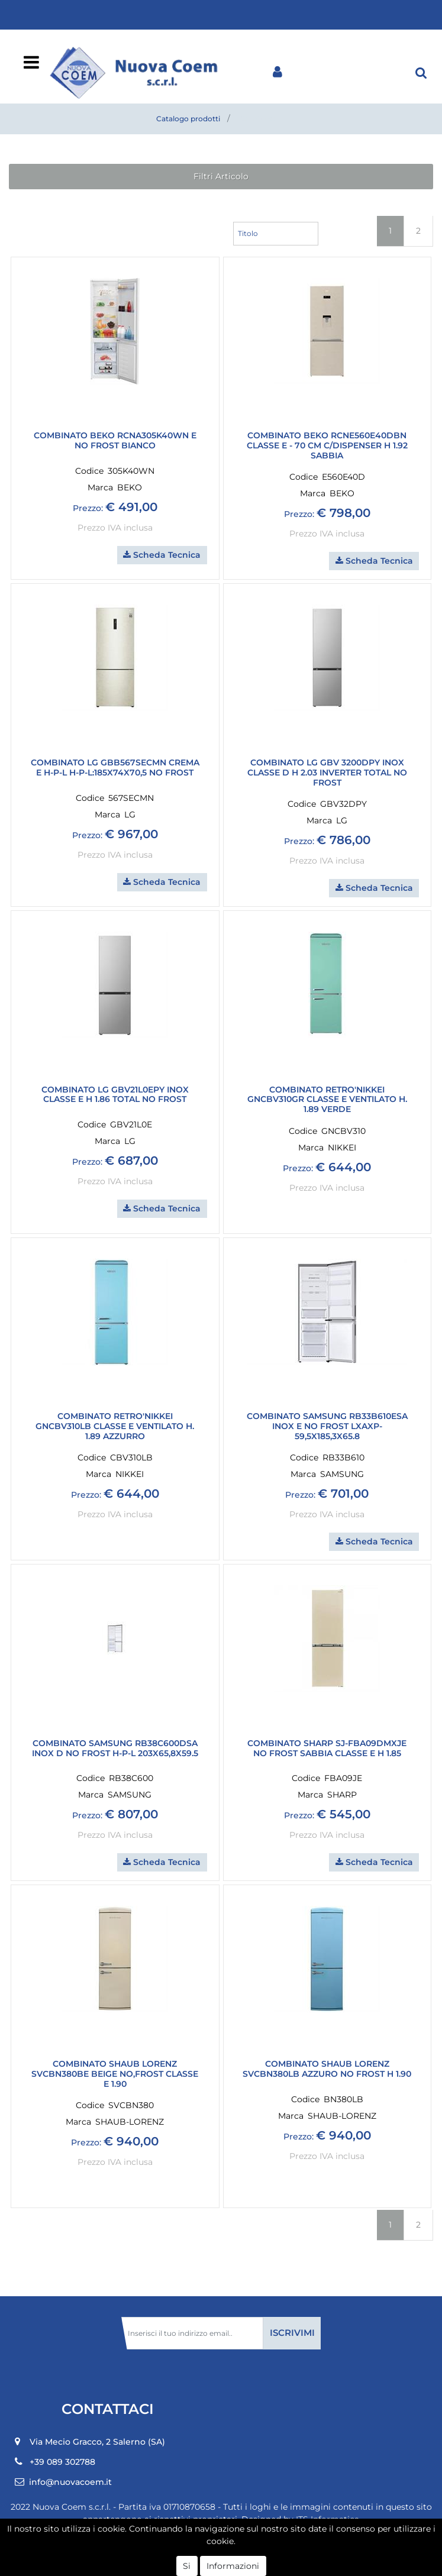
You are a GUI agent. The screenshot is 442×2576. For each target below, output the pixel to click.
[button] (421, 72)
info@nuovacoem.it (70, 2482)
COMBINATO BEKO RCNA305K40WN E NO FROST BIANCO (115, 441)
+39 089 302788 (62, 2462)
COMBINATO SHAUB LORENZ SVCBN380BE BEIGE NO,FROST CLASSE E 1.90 (114, 2074)
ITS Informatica (327, 2519)
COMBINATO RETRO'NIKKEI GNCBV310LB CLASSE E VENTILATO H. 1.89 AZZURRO (115, 1426)
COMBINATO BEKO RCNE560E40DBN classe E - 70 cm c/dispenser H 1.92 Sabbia (327, 445)
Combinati (259, 118)
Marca (100, 487)
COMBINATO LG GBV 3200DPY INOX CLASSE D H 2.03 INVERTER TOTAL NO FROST (327, 772)
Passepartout (247, 2562)
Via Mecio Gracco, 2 (97, 2441)
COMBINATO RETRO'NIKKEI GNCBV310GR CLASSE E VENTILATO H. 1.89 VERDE (327, 1099)
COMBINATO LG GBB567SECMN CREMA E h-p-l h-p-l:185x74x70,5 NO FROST (115, 768)
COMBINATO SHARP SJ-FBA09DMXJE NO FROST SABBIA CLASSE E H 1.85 (326, 1748)
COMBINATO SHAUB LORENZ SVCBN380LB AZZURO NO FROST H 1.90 (327, 2069)
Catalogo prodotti (188, 118)
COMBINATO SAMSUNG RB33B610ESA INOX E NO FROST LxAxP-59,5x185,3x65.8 (327, 1426)
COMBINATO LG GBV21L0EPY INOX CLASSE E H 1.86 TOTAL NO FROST (115, 1095)
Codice (89, 471)
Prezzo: (88, 508)
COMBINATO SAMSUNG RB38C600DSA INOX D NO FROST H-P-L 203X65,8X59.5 (115, 1748)
